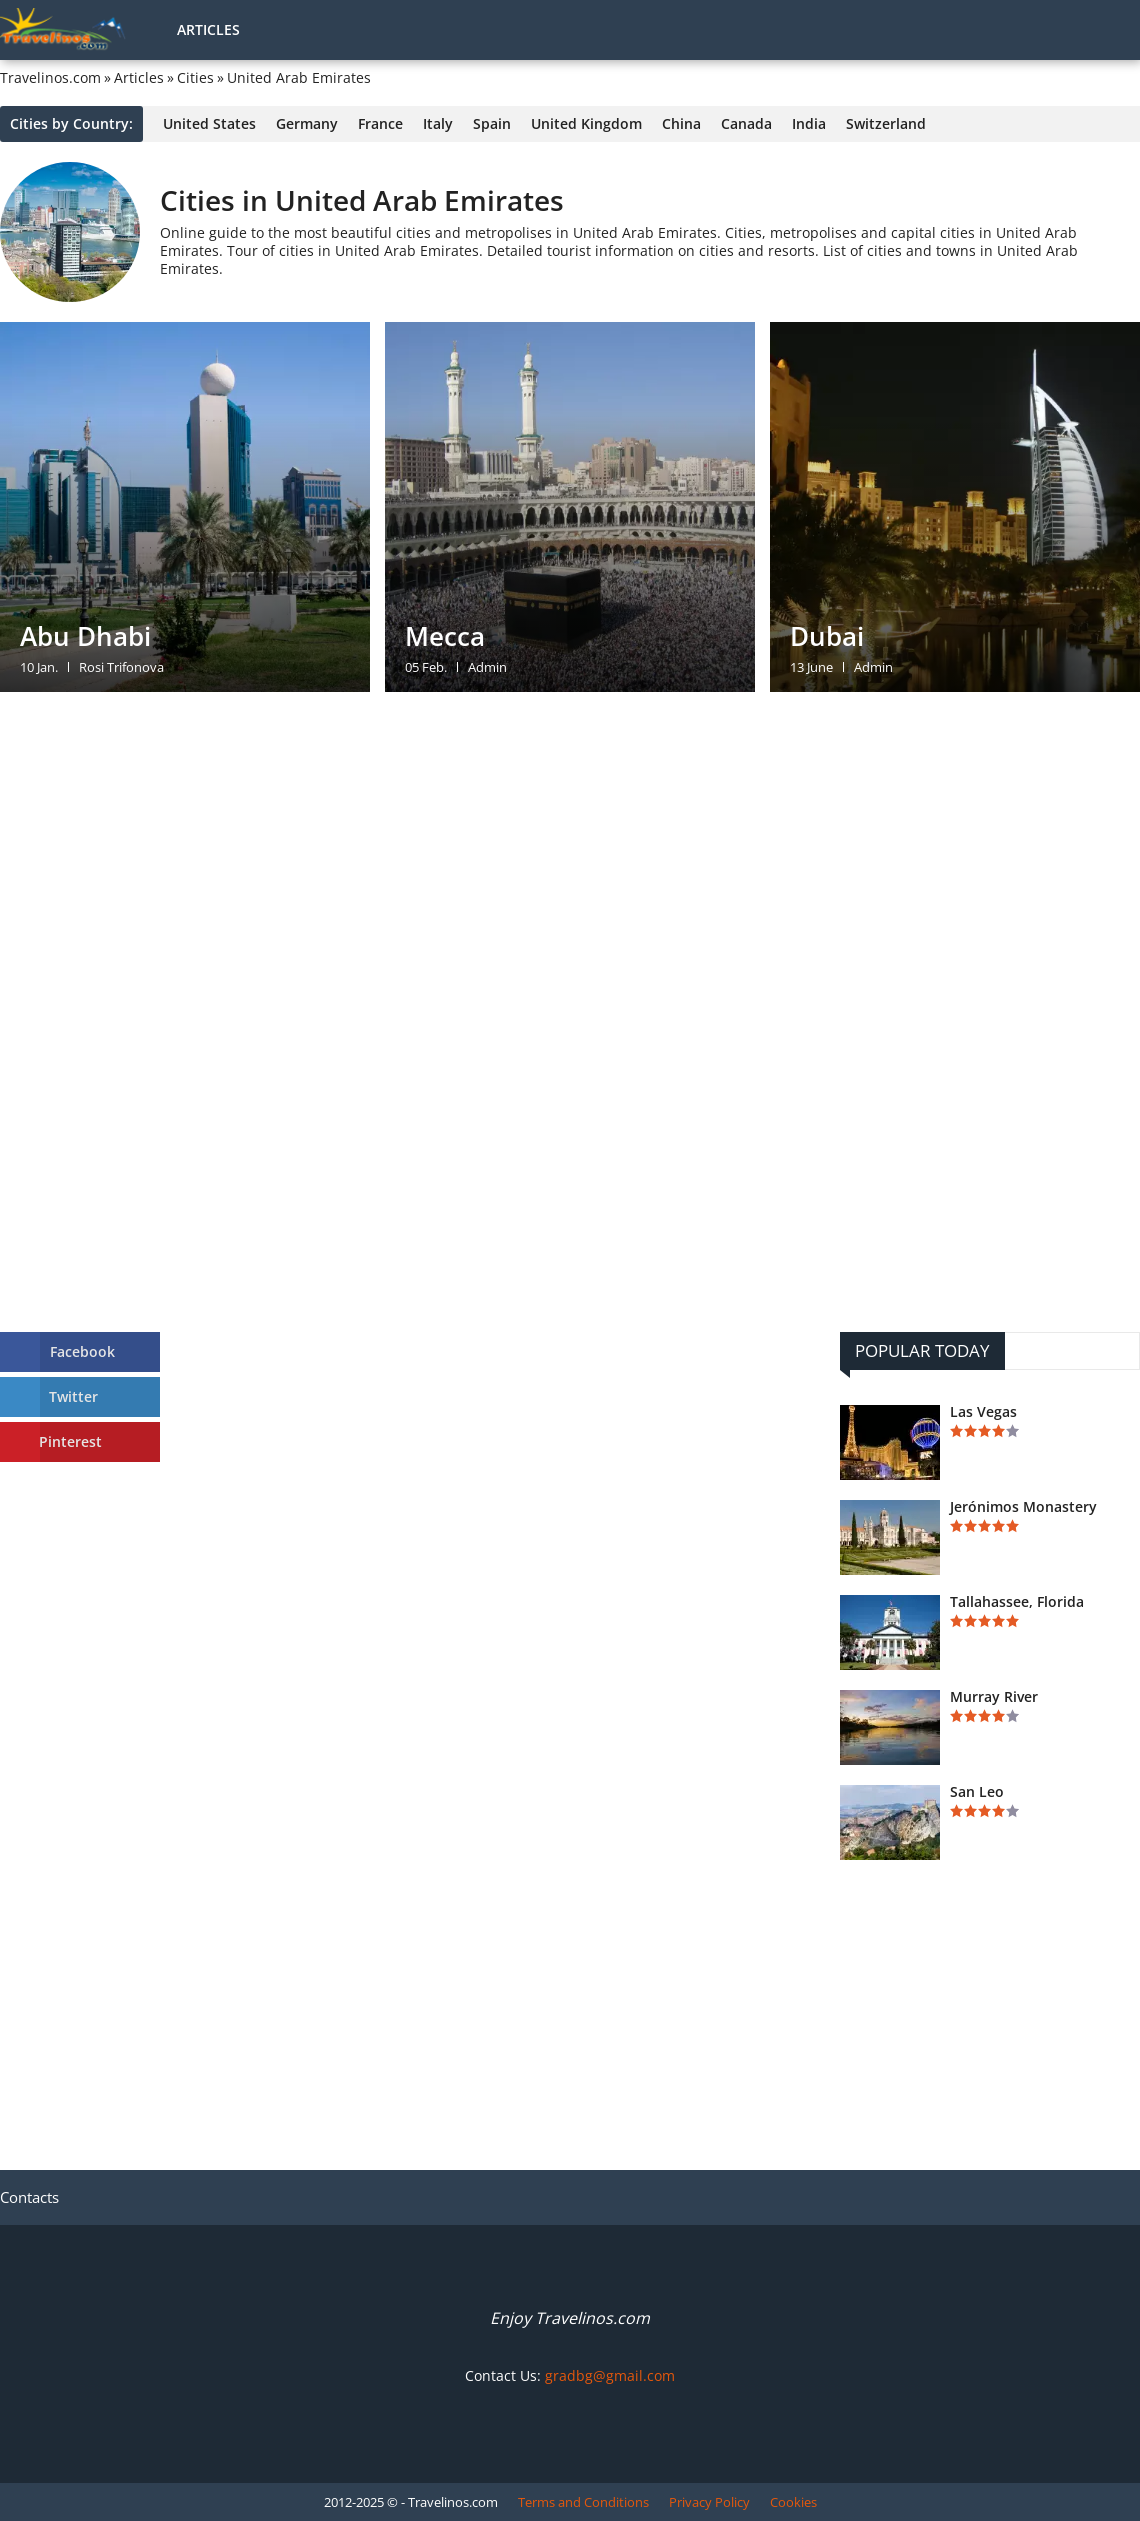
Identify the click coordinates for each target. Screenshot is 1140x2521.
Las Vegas (983, 1412)
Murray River (994, 1697)
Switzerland (886, 123)
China (681, 123)
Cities (195, 78)
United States (209, 123)
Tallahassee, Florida (1017, 1602)
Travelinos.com (50, 78)
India (809, 123)
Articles (208, 29)
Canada (746, 123)
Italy (438, 123)
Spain (492, 123)
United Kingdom (586, 123)
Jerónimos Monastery (1023, 1507)
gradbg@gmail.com (610, 2375)
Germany (307, 123)
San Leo (977, 1792)
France (380, 123)
